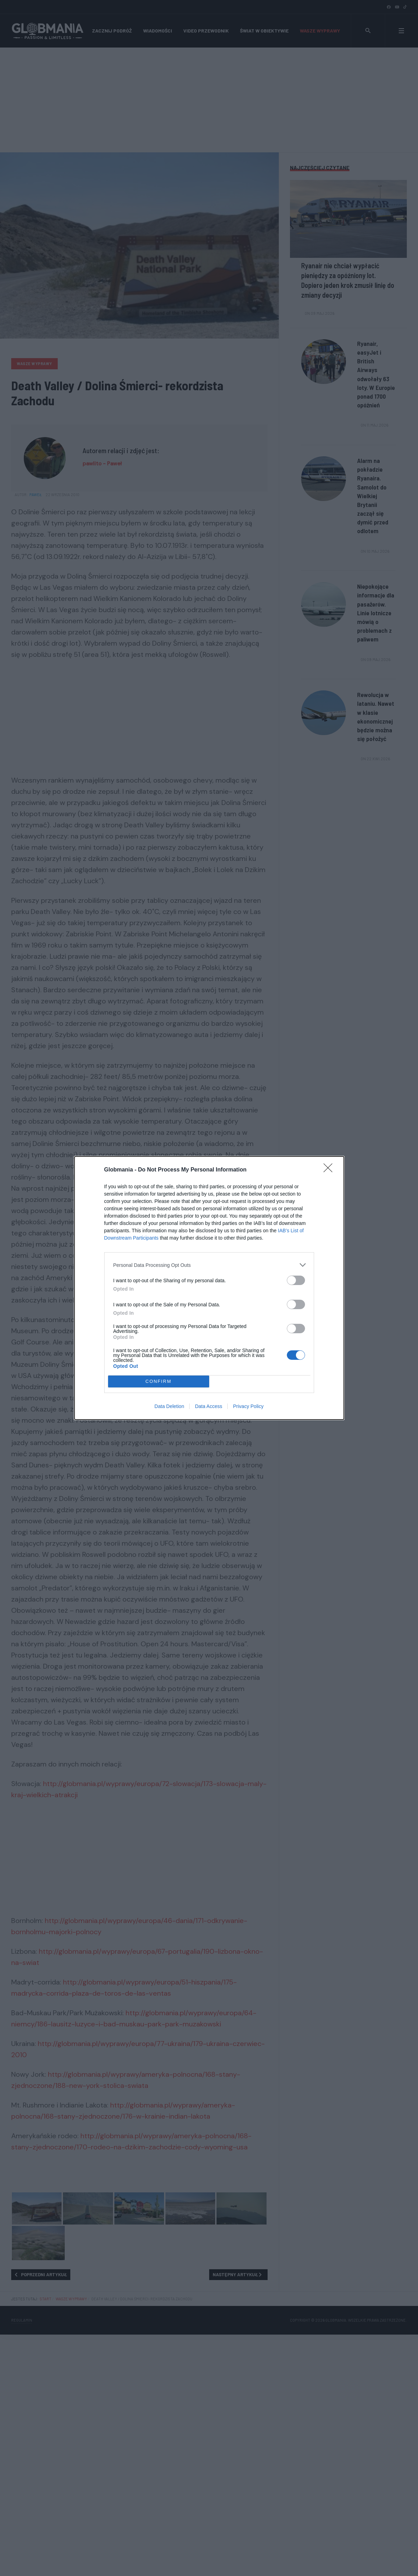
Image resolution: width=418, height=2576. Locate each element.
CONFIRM (159, 1381)
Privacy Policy (248, 1406)
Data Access (208, 1406)
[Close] (330, 1170)
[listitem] (209, 1265)
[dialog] (209, 1288)
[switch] (296, 1280)
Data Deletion (169, 1406)
